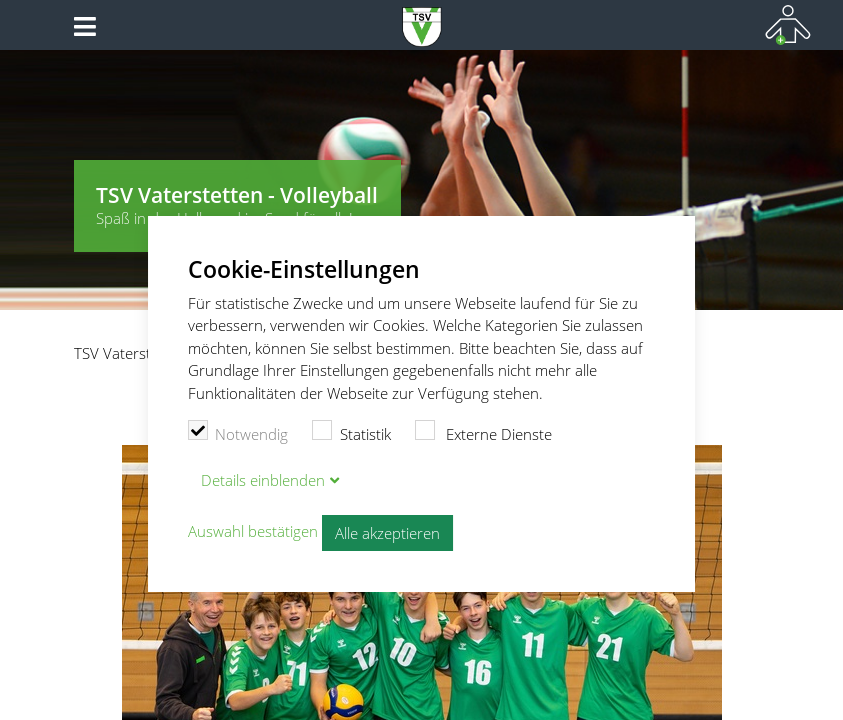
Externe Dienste (484, 432)
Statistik (351, 432)
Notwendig (238, 432)
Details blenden (263, 480)
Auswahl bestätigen (253, 531)
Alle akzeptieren (387, 533)
